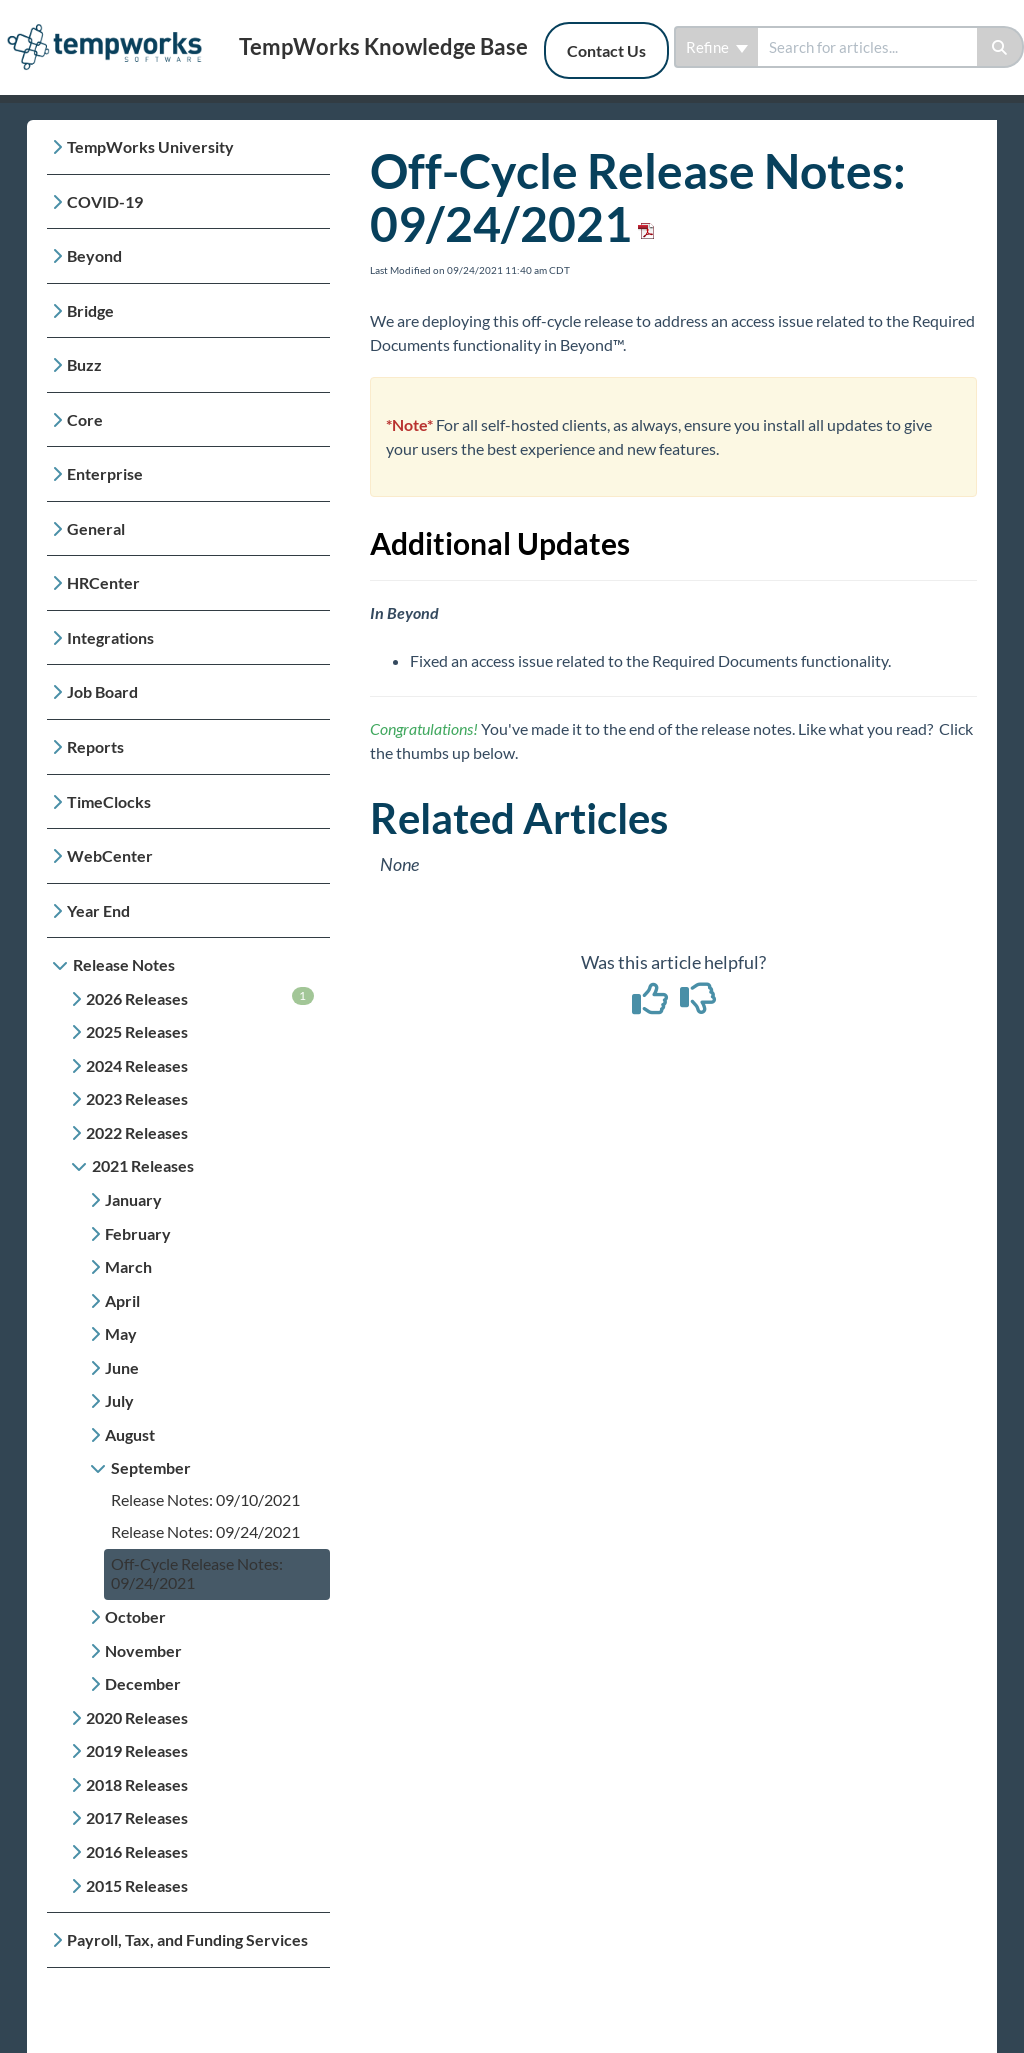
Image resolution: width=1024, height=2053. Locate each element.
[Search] (1000, 47)
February (138, 1233)
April (122, 1300)
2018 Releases (137, 1784)
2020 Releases (137, 1717)
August (130, 1434)
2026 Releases (200, 997)
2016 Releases (137, 1851)
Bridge (90, 310)
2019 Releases (137, 1750)
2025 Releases (137, 1031)
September (151, 1467)
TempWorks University (150, 146)
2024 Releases (137, 1065)
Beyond (94, 255)
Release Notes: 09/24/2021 (205, 1531)
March (128, 1266)
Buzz (84, 364)
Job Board (102, 691)
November (143, 1650)
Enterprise (105, 473)
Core (85, 419)
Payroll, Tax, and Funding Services (187, 1939)
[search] (867, 47)
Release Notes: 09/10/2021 (205, 1499)
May (121, 1333)
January (133, 1199)
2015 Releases (137, 1885)
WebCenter (110, 855)
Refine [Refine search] (717, 47)
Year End (98, 910)
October (135, 1616)
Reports (95, 746)
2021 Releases (143, 1165)
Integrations (110, 637)
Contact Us (606, 50)
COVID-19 (105, 201)
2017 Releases (137, 1817)
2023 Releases (137, 1098)
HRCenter (103, 582)
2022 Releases (137, 1132)
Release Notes (124, 964)
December (143, 1683)
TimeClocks (109, 801)
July (119, 1400)
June (122, 1367)
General (96, 528)
